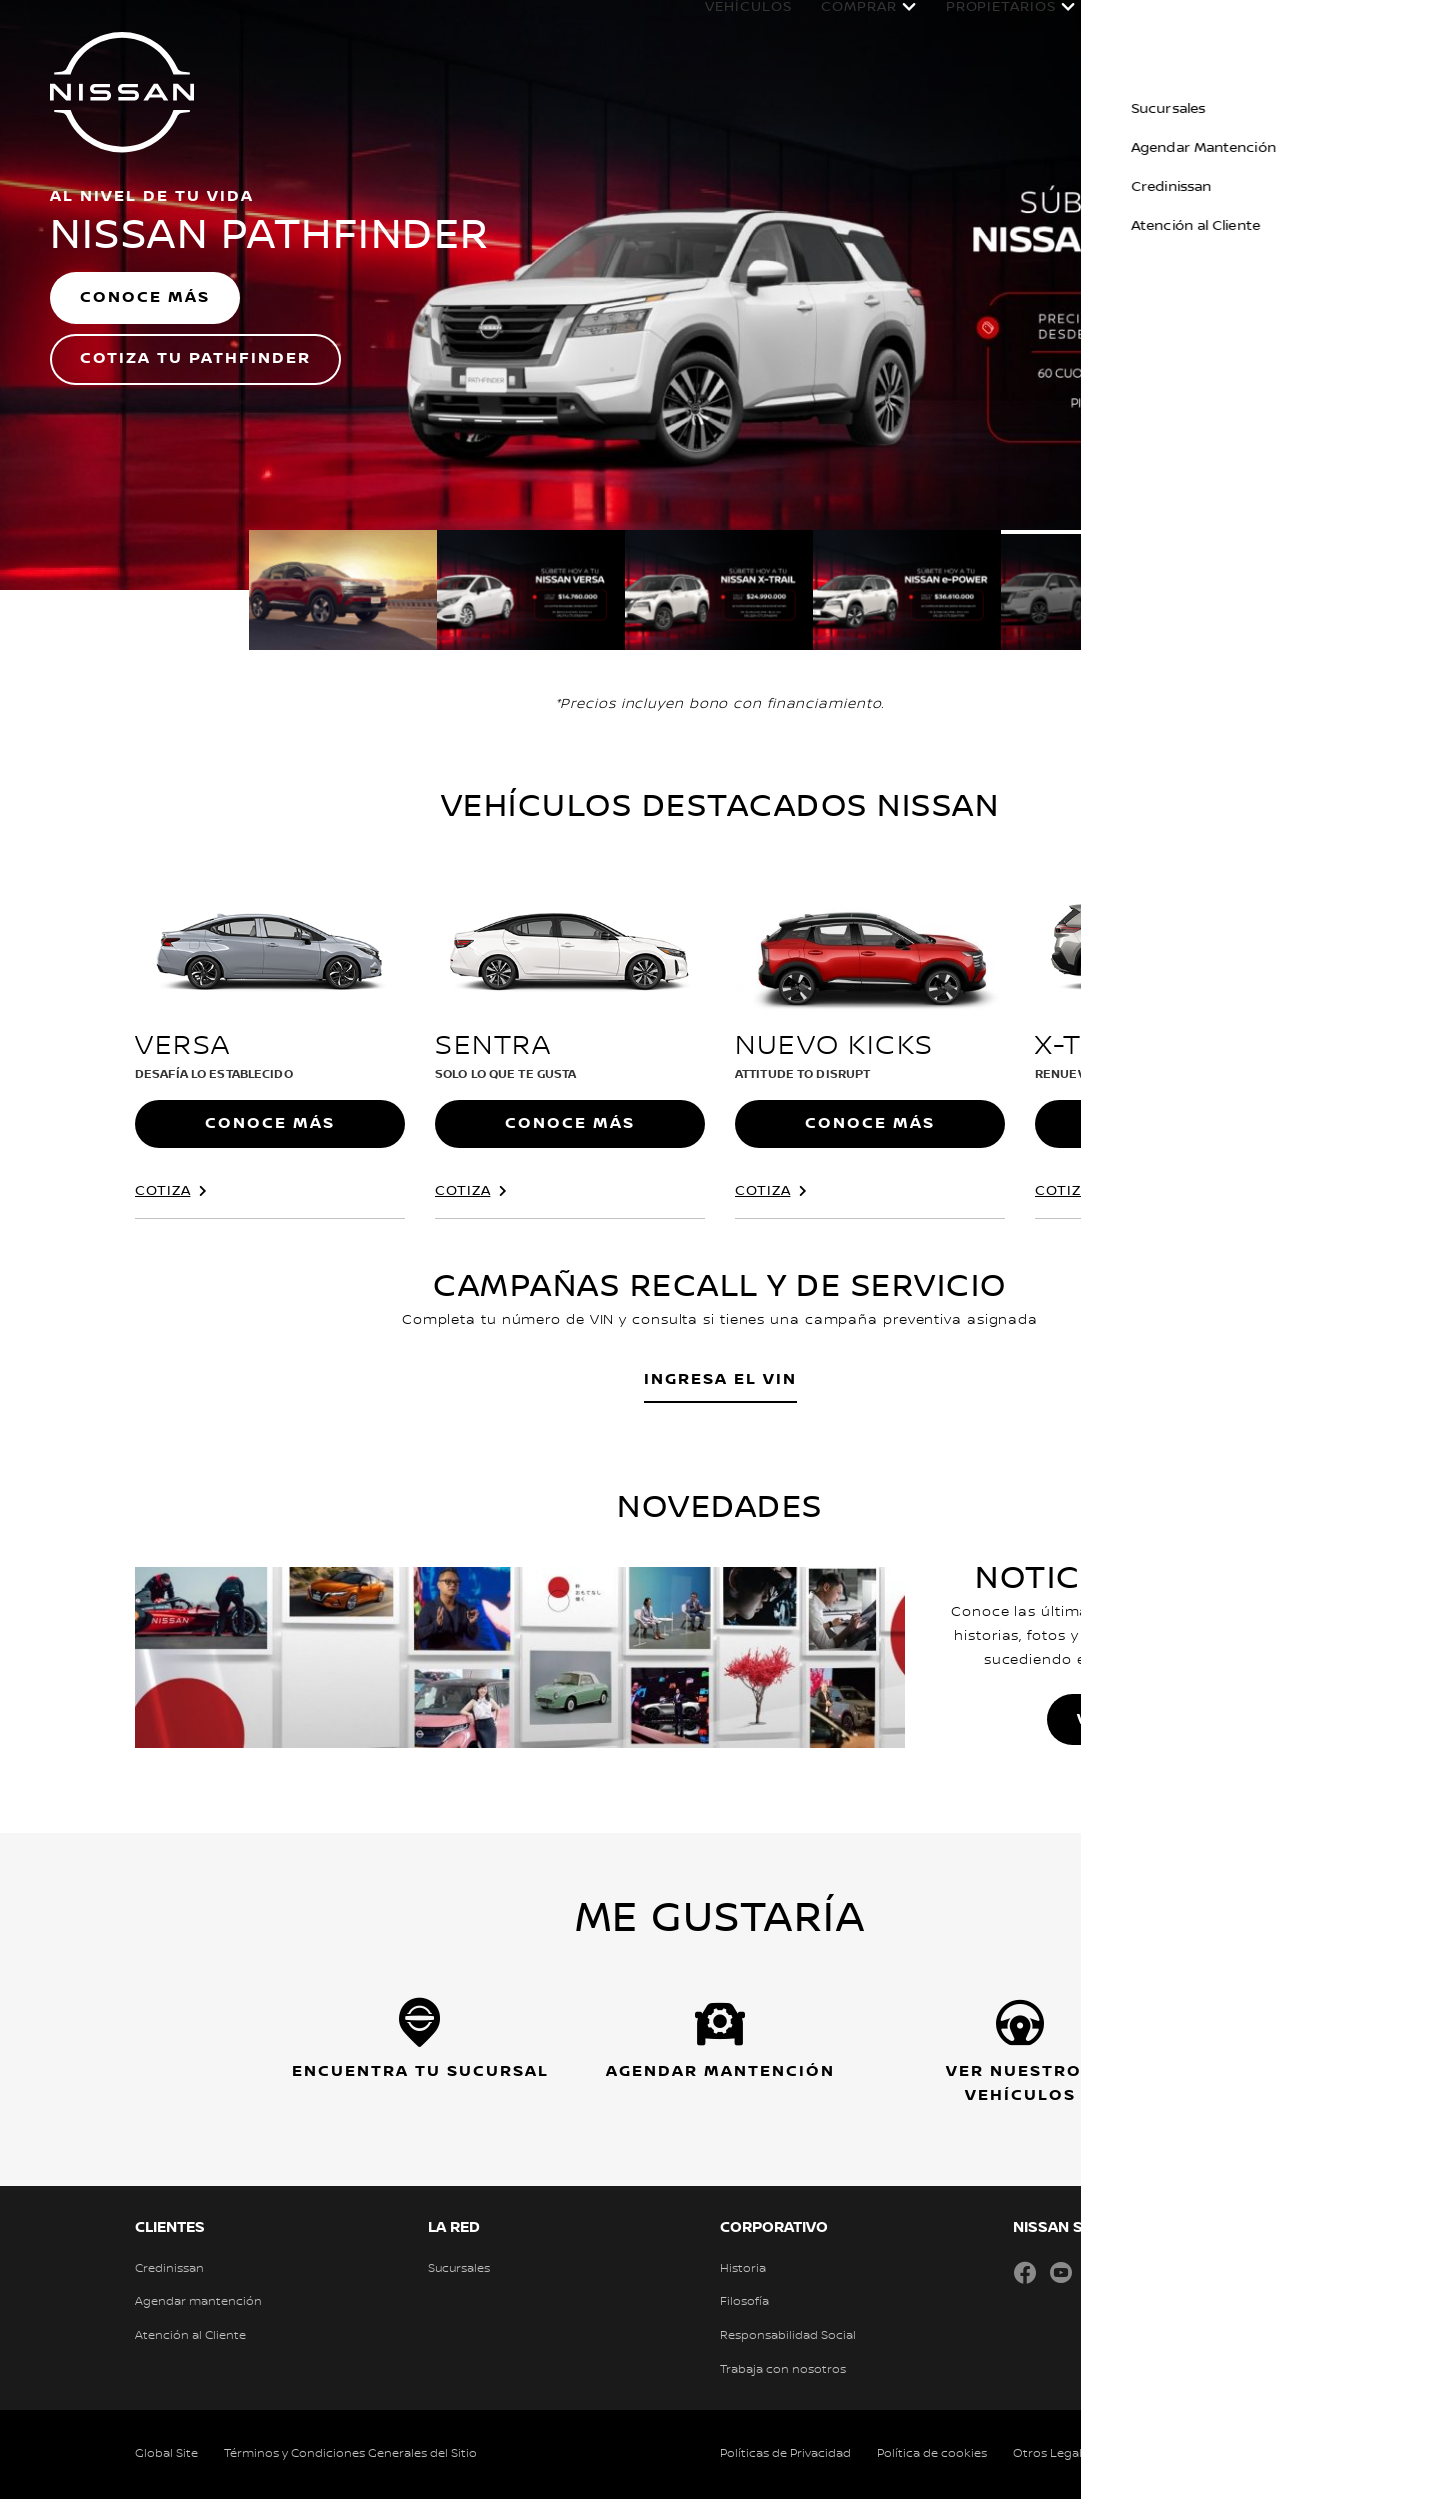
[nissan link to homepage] (122, 92)
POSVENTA (1124, 27)
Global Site (166, 2453)
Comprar (838, 27)
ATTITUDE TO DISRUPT (802, 1074)
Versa (183, 1046)
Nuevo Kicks (834, 1046)
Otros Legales (1054, 2453)
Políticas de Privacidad (785, 2453)
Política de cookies (932, 2453)
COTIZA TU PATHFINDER (195, 358)
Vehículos (728, 27)
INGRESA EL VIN (720, 1379)
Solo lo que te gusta (505, 1074)
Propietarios (981, 27)
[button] (1410, 26)
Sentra (493, 1046)
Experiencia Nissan (1272, 27)
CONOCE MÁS (145, 297)
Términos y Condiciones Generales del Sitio (350, 2453)
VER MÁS (1120, 1719)
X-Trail (1090, 1046)
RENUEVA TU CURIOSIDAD (1114, 1074)
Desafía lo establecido (214, 1074)
